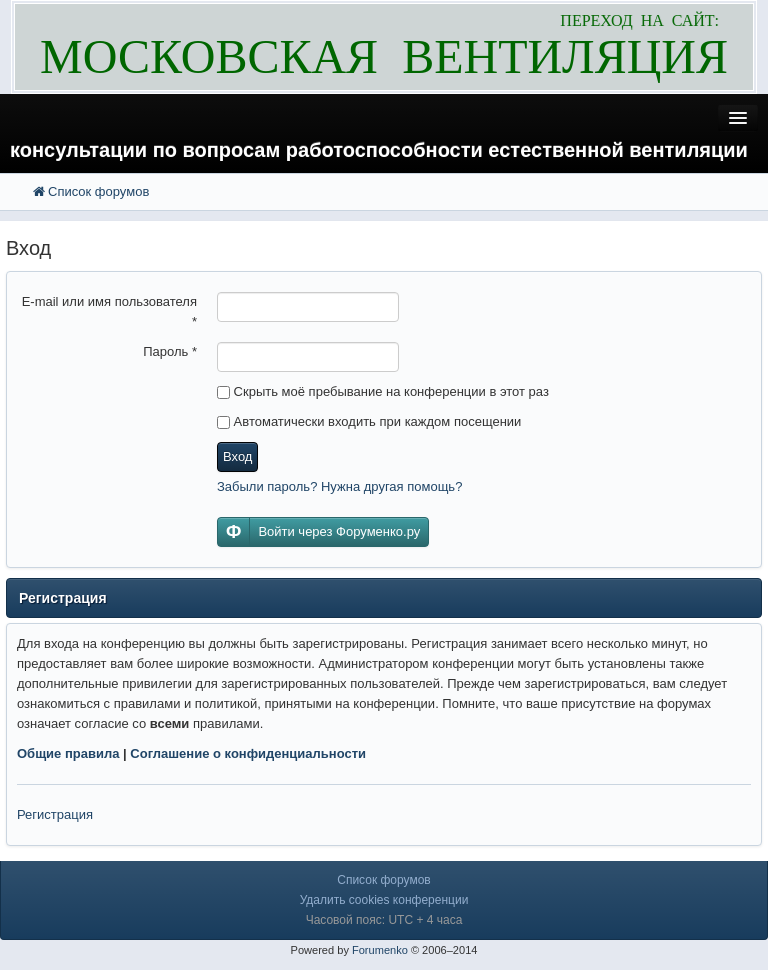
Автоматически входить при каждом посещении (369, 421)
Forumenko (380, 950)
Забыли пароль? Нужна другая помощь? (339, 486)
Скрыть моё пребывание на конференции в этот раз (383, 391)
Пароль (170, 351)
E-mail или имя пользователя (109, 311)
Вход (237, 456)
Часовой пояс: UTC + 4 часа (384, 920)
